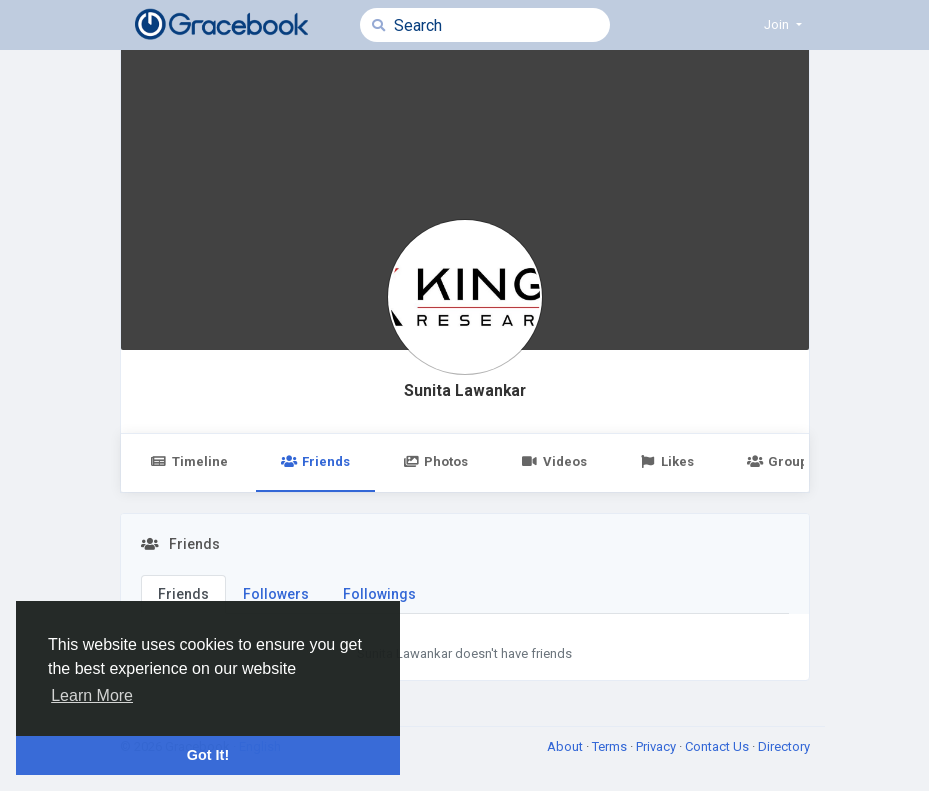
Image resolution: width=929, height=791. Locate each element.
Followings (379, 594)
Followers (276, 594)
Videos (553, 461)
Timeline (189, 461)
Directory (784, 746)
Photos (435, 461)
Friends (315, 461)
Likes (667, 461)
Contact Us (718, 746)
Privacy (657, 746)
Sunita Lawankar (465, 391)
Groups (781, 461)
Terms (611, 746)
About (566, 746)
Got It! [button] (208, 755)
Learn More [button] (92, 695)
